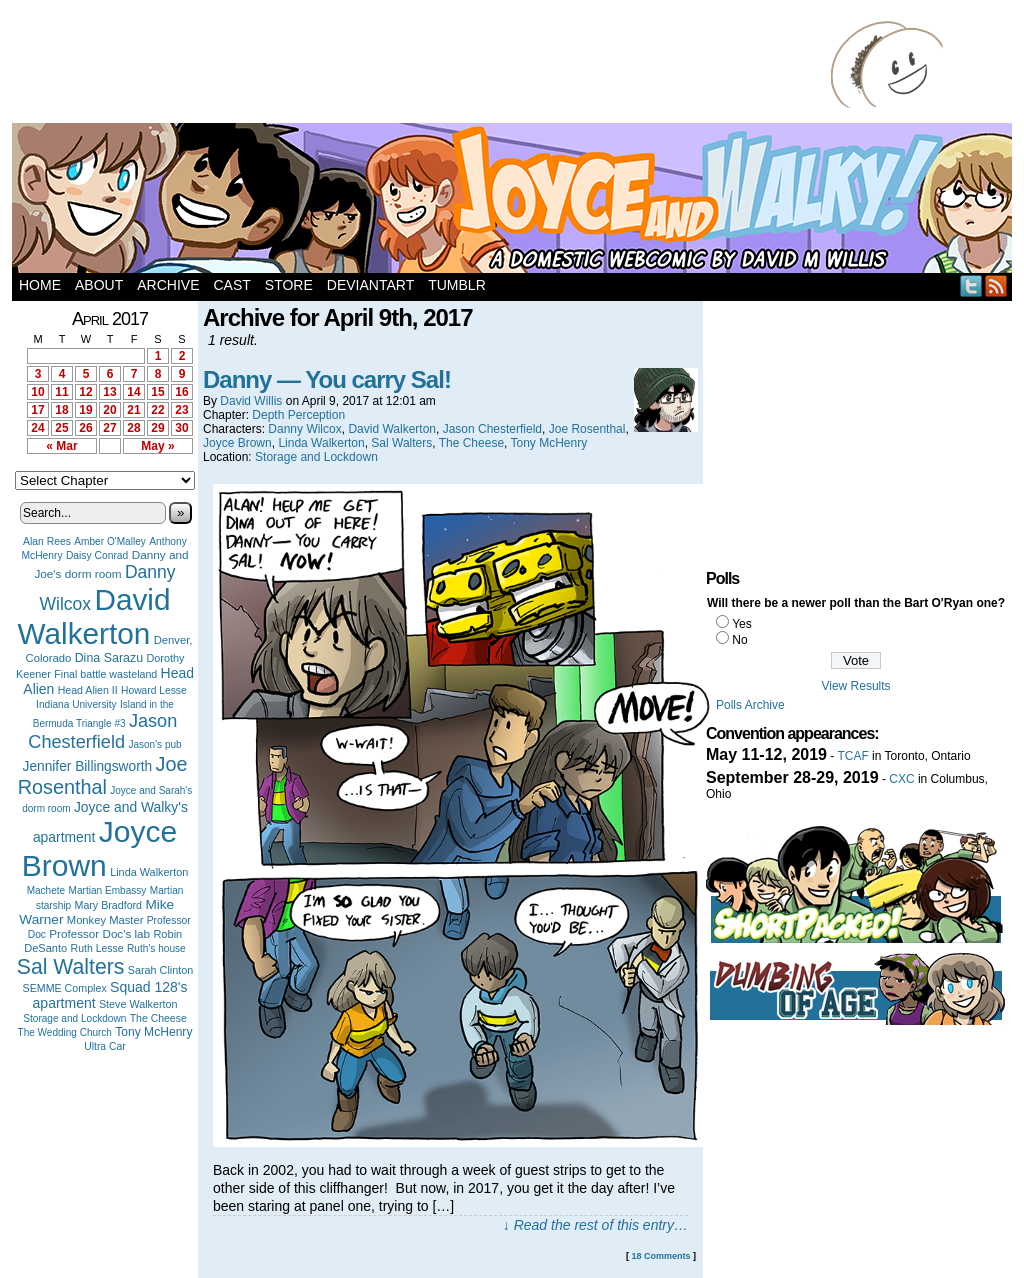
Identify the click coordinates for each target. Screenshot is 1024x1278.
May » (157, 446)
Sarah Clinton (160, 970)
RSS (996, 285)
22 (157, 410)
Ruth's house (156, 948)
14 (133, 392)
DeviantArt (370, 285)
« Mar (61, 446)
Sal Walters (71, 966)
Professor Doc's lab (99, 933)
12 (85, 392)
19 (85, 410)
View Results (855, 686)
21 (133, 410)
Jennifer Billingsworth (88, 766)
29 (157, 428)
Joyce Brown (99, 848)
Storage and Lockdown (74, 1018)
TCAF (852, 756)
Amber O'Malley (110, 541)
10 (37, 392)
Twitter (971, 285)
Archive (168, 285)
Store (289, 285)
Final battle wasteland (105, 674)
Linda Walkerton (149, 872)
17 (37, 410)
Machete (46, 890)
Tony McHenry (153, 1032)
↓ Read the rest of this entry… (595, 1225)
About (99, 285)
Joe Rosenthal (103, 775)
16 (181, 392)
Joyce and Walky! (515, 201)
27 (109, 428)
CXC (901, 779)
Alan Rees (47, 541)
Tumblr (457, 285)
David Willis (251, 401)
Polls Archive (750, 705)
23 (181, 410)
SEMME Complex (65, 988)
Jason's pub (154, 744)
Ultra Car (105, 1046)
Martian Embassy (108, 890)
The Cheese (158, 1018)
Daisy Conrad (97, 555)
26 (85, 428)
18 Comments (660, 1256)
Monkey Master (105, 920)
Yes (742, 624)
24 (37, 428)
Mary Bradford (109, 905)
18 (61, 410)
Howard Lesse (154, 690)
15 (157, 392)
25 (61, 428)
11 (61, 392)
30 (181, 428)
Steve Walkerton (138, 1004)
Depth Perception (298, 415)
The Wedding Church (65, 1032)
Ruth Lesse (97, 948)
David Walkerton (94, 616)
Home (40, 285)
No (739, 640)
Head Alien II (88, 690)
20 (109, 410)
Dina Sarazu (109, 658)
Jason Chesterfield (102, 731)
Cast (231, 285)
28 (133, 428)
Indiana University (76, 704)
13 (109, 392)
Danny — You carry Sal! (327, 379)
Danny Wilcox (304, 429)
